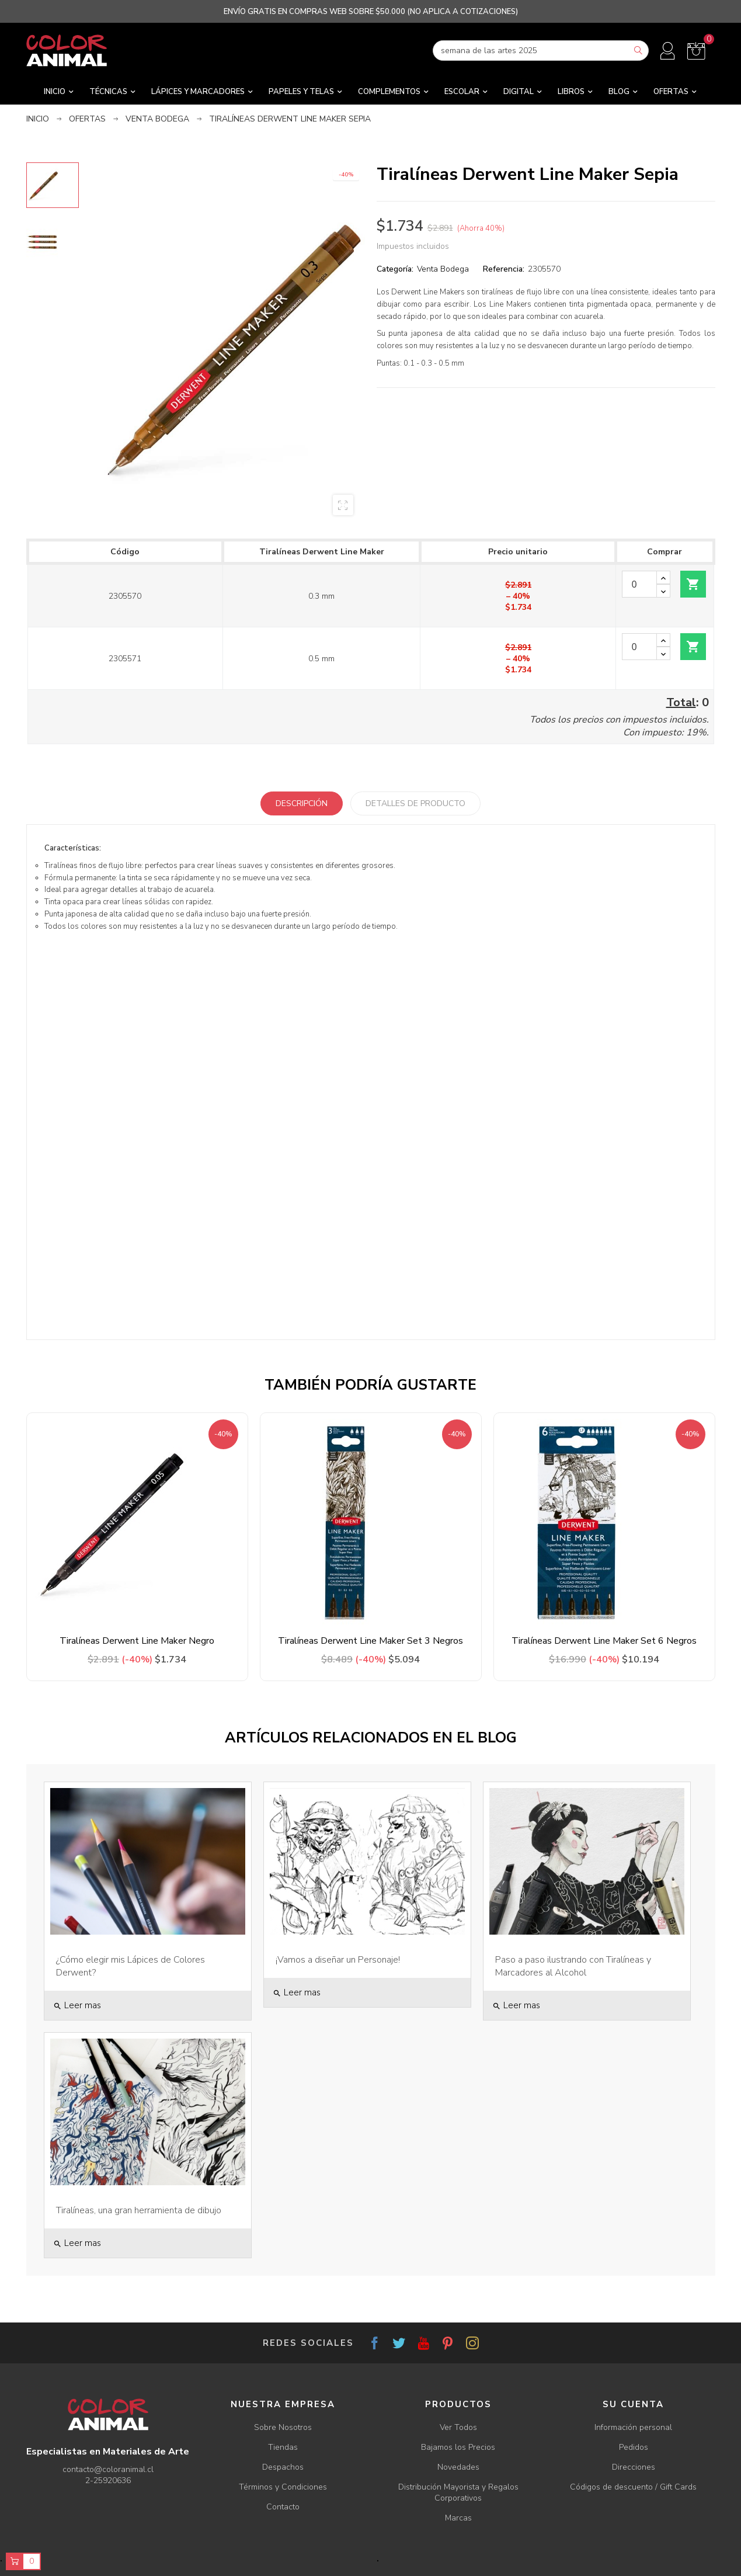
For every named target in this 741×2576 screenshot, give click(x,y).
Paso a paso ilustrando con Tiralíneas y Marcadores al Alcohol (573, 1966)
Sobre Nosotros (283, 2427)
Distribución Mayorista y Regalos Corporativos (458, 2492)
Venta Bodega (443, 269)
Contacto (283, 2506)
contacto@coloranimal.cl (108, 2469)
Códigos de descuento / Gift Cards (633, 2486)
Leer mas (77, 2005)
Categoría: (395, 269)
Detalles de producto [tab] (415, 803)
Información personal (633, 2427)
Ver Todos (458, 2427)
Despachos (283, 2467)
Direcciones (633, 2467)
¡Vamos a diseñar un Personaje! (338, 1959)
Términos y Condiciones (283, 2486)
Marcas (458, 2517)
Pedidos (633, 2447)
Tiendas (283, 2447)
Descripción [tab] (302, 803)
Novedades (458, 2467)
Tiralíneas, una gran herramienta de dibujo (138, 2210)
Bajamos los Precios (458, 2447)
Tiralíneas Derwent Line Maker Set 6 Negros (604, 1640)
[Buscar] (541, 50)
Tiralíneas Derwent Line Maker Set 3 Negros (370, 1640)
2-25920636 (108, 2480)
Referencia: (503, 269)
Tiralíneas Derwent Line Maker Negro (137, 1640)
